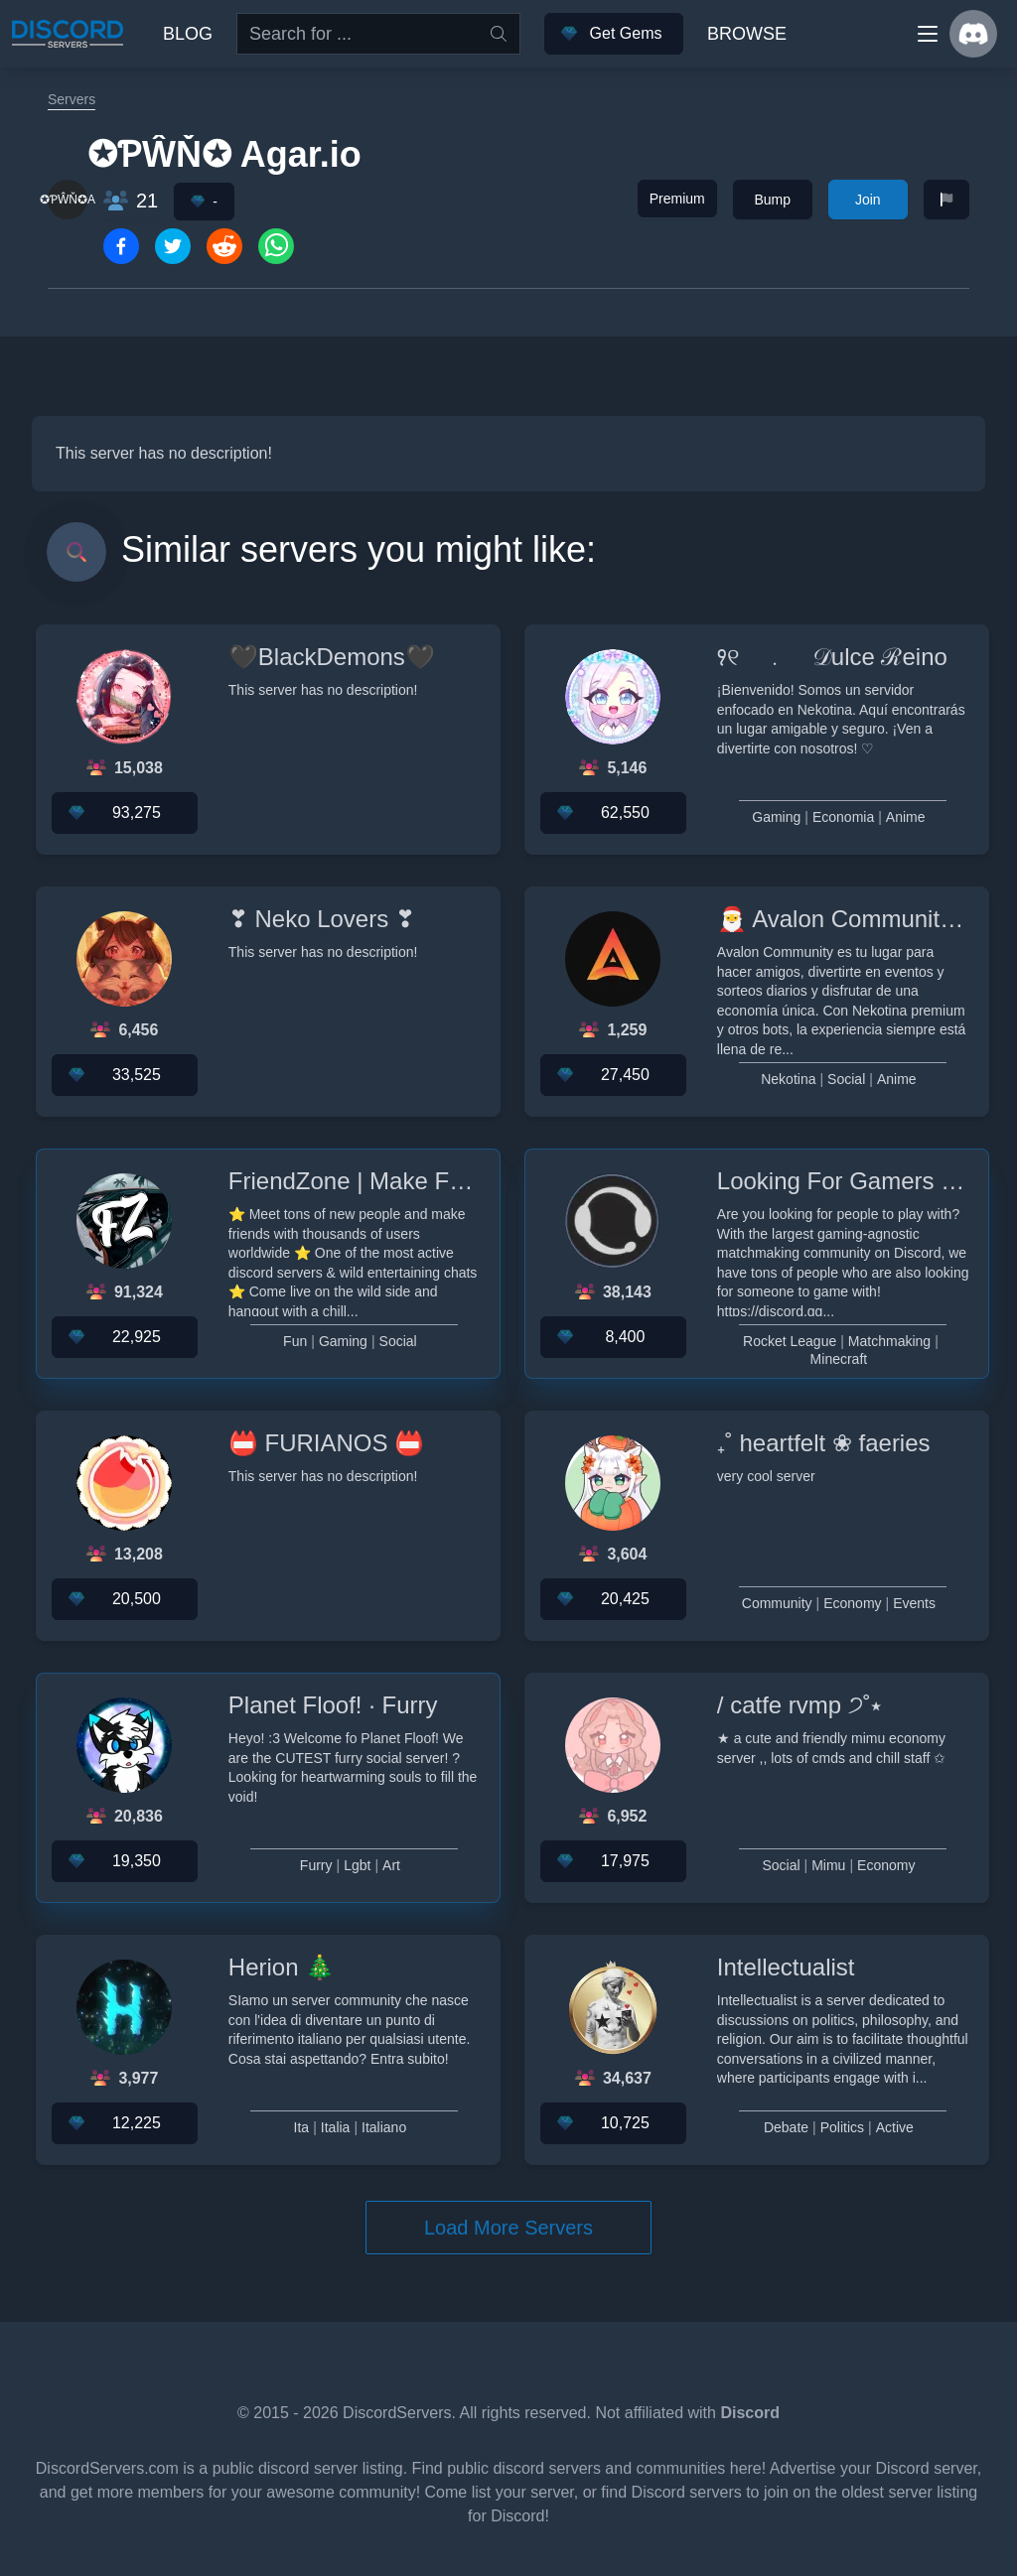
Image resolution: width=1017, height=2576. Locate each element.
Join (868, 199)
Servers (71, 99)
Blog (188, 34)
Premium (677, 198)
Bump (772, 199)
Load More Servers (508, 2227)
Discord (750, 2412)
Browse (747, 34)
